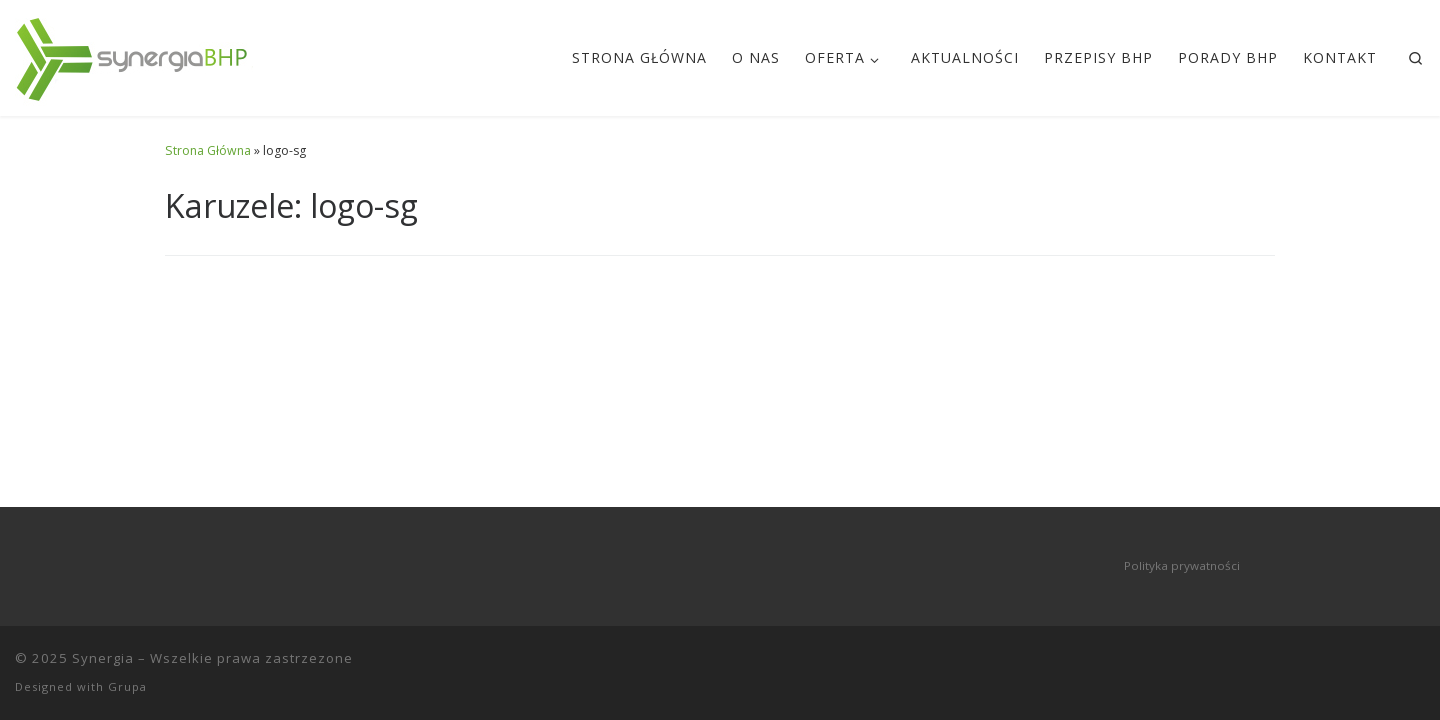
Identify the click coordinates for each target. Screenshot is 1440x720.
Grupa (127, 686)
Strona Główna (208, 150)
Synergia (103, 658)
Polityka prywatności (1182, 565)
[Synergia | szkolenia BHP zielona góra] (134, 54)
